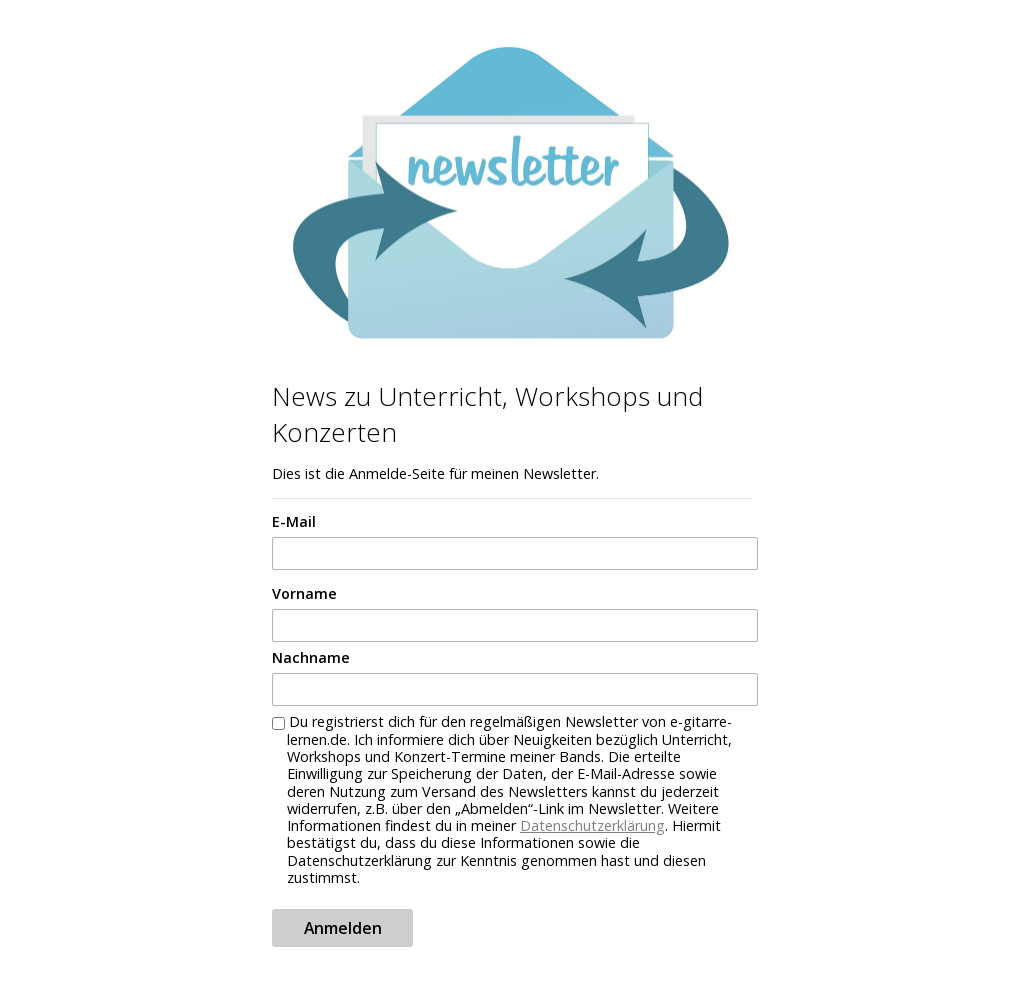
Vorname (304, 593)
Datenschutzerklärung (592, 825)
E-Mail (294, 521)
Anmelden (343, 928)
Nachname (311, 657)
